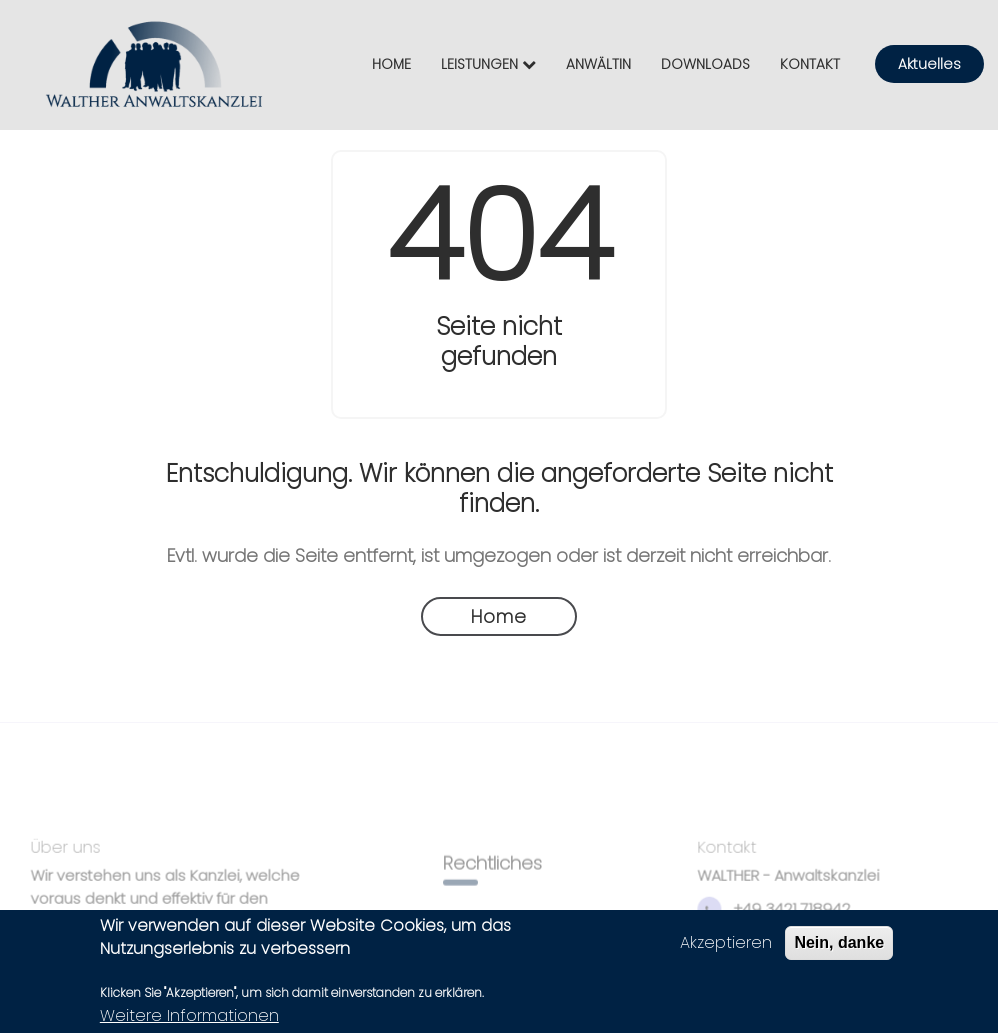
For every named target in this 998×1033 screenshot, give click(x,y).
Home (499, 616)
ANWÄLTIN (598, 64)
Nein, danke (839, 946)
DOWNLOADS (705, 64)
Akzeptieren (726, 946)
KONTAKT (810, 64)
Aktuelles (929, 64)
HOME (391, 64)
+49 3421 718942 (779, 912)
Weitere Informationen (189, 1019)
